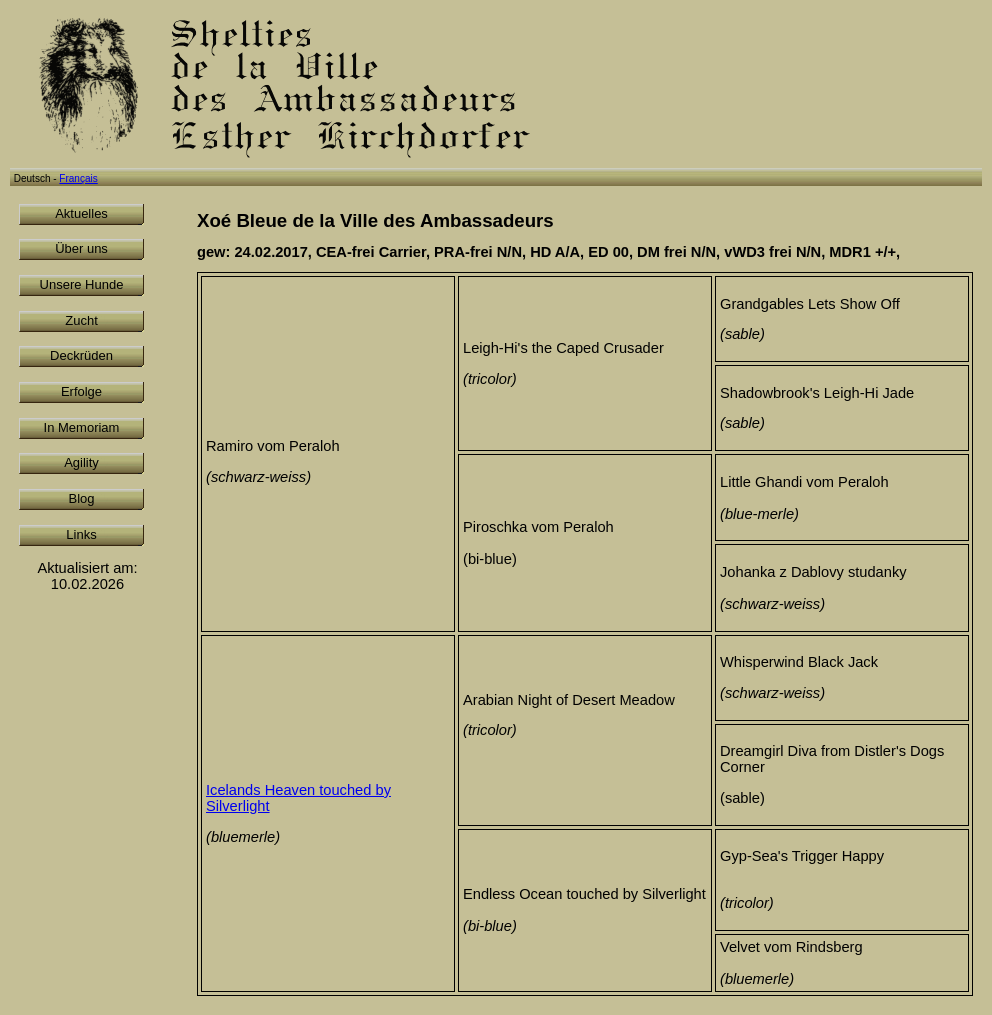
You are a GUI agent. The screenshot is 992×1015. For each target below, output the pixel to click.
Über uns (81, 248)
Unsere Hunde (82, 284)
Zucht (81, 320)
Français (78, 178)
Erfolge (81, 391)
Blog (81, 498)
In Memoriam (82, 427)
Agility (81, 462)
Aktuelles (81, 213)
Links (81, 534)
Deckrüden (81, 355)
